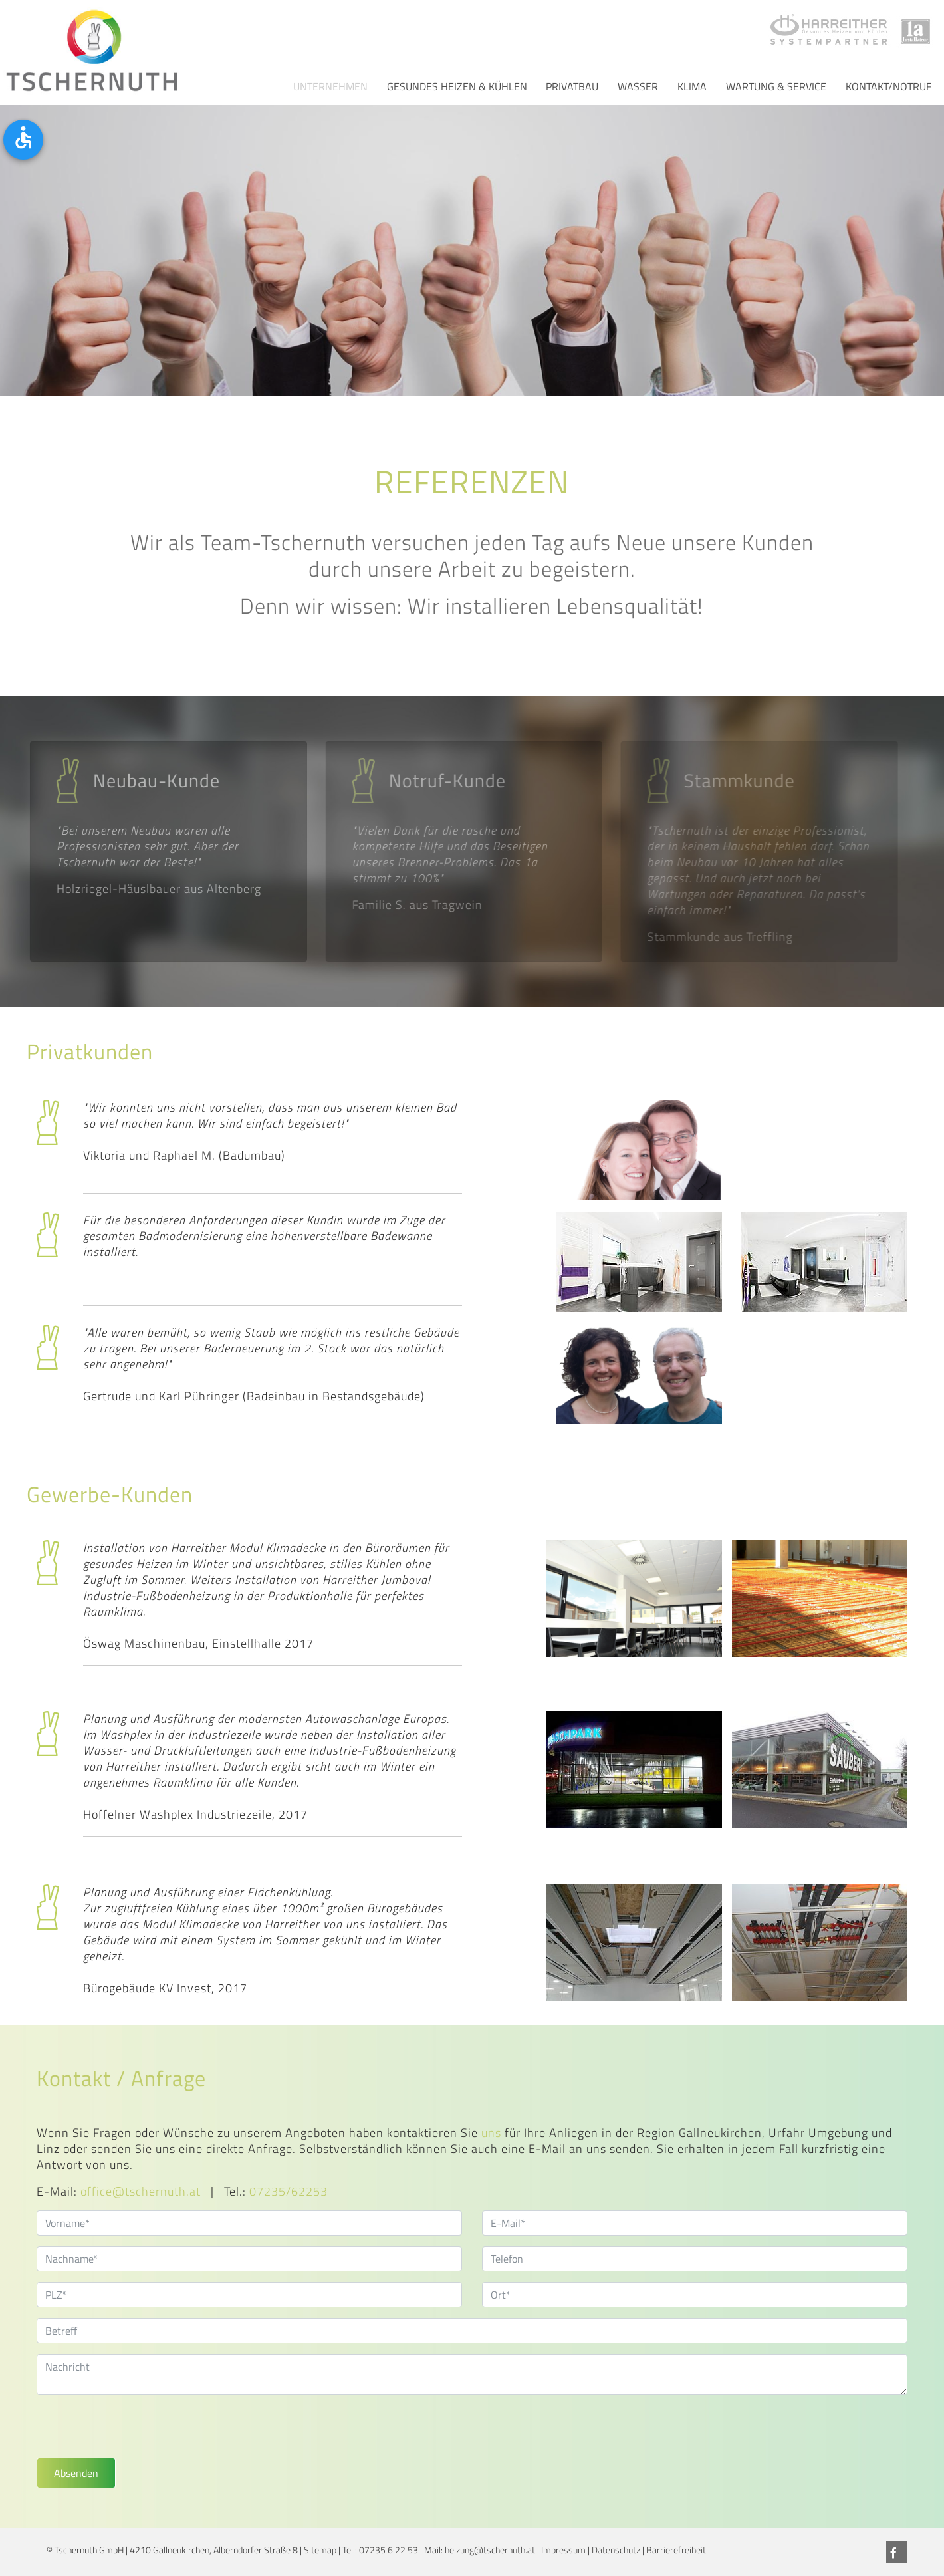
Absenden (76, 2473)
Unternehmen (330, 86)
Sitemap (320, 2550)
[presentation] (138, 2432)
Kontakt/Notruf (888, 86)
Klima (692, 86)
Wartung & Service (776, 86)
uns (491, 2133)
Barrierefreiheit (676, 2550)
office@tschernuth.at (140, 2191)
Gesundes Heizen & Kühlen (457, 86)
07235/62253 (288, 2191)
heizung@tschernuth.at (490, 2550)
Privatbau (572, 86)
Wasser (638, 86)
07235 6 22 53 (388, 2550)
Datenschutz (616, 2550)
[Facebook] (896, 2552)
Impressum (563, 2550)
